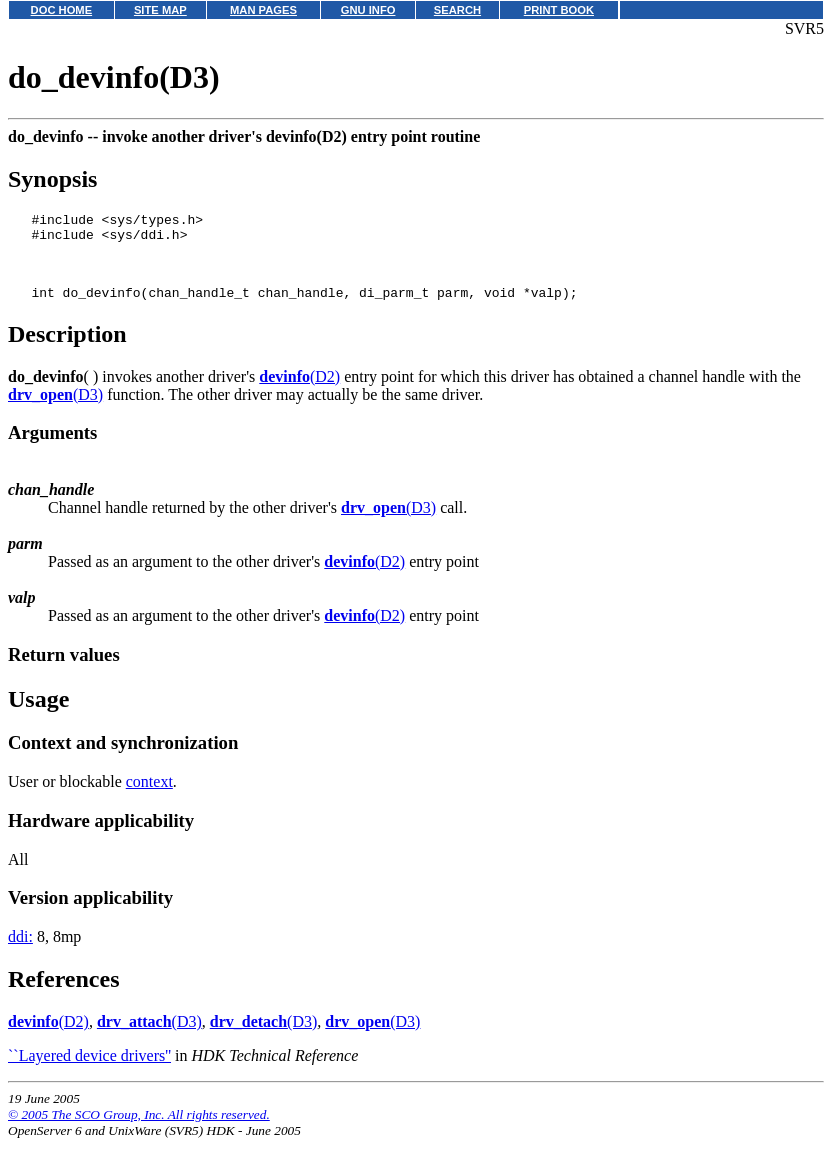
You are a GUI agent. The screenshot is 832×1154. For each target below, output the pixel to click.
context (149, 796)
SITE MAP (160, 10)
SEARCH (457, 10)
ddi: (20, 951)
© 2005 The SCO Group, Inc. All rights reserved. (139, 1129)
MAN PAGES (263, 10)
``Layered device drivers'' (89, 1070)
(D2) (299, 391)
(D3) (55, 409)
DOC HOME (62, 10)
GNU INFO (368, 10)
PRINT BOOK (559, 10)
